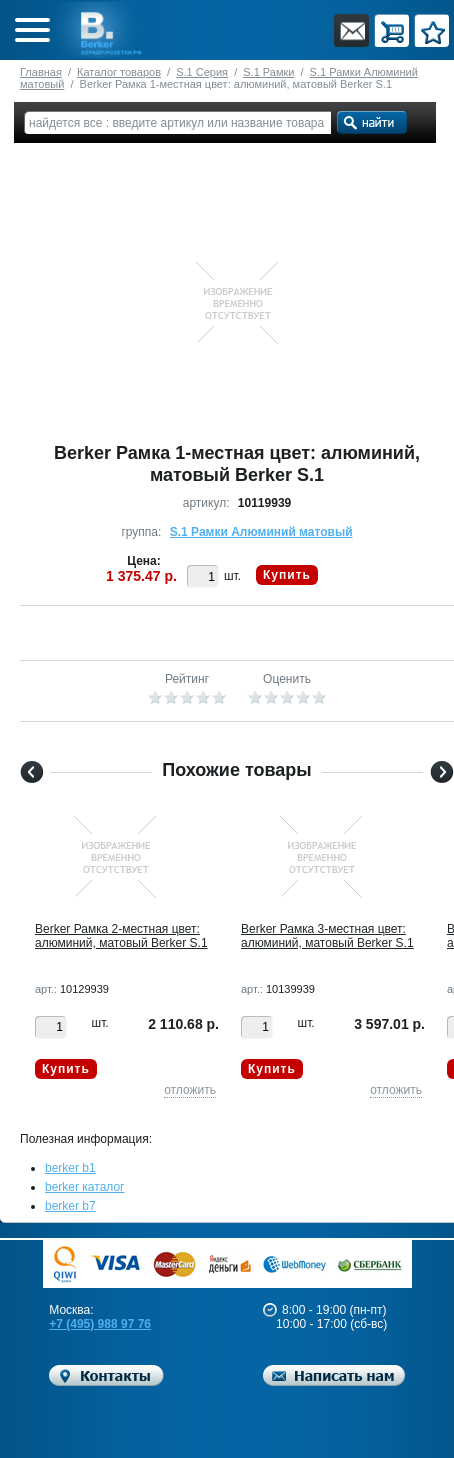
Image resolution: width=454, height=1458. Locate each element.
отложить (190, 1090)
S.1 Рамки (268, 72)
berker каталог (85, 1187)
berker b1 (70, 1168)
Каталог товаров (119, 72)
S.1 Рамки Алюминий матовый (261, 532)
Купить (287, 575)
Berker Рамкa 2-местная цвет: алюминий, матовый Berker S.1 (121, 936)
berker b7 (70, 1206)
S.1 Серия (202, 72)
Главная (41, 72)
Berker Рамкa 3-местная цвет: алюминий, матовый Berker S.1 (327, 936)
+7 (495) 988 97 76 (100, 1324)
